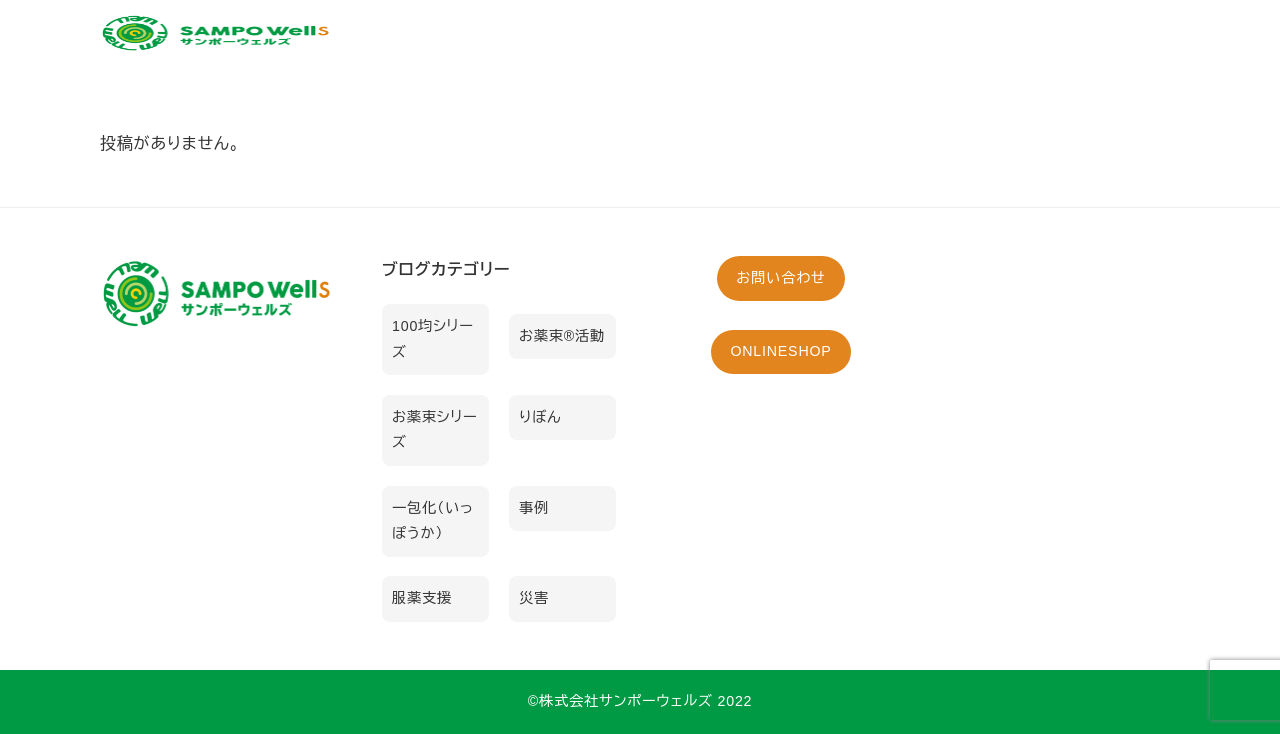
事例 (534, 508)
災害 (534, 598)
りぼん (540, 417)
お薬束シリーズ (434, 430)
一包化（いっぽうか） (433, 521)
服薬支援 (422, 598)
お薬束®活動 (562, 336)
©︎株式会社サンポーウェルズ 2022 (640, 701)
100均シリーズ (433, 339)
